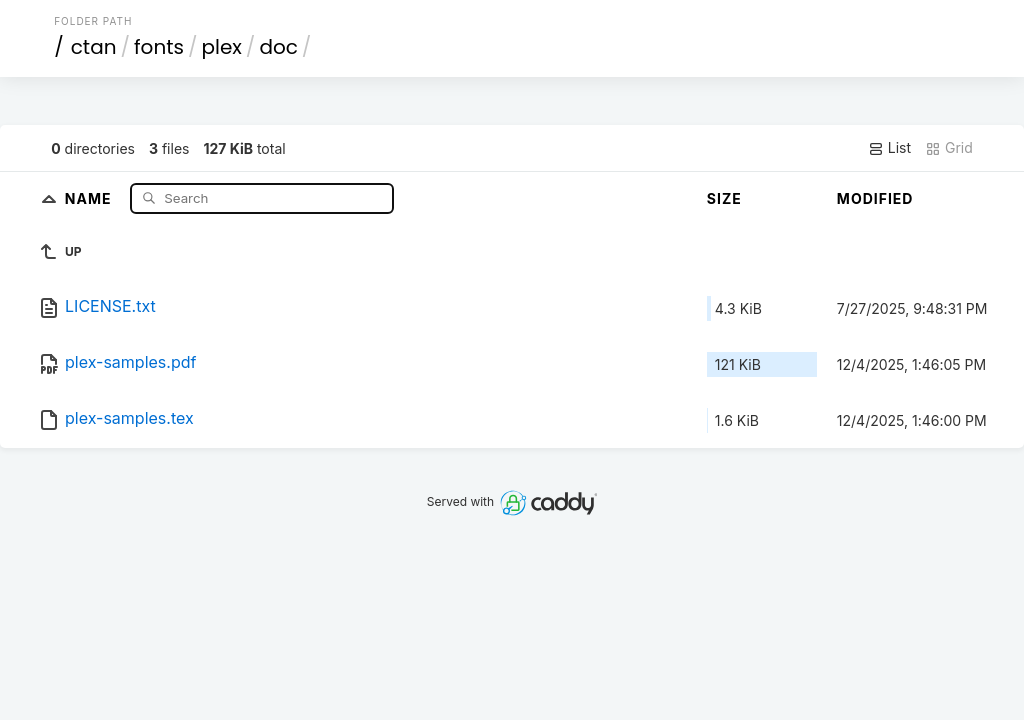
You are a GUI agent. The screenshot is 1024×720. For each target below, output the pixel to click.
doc (278, 47)
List (889, 148)
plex (221, 47)
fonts (159, 47)
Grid (949, 148)
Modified (875, 198)
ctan (94, 47)
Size (724, 198)
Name (90, 197)
